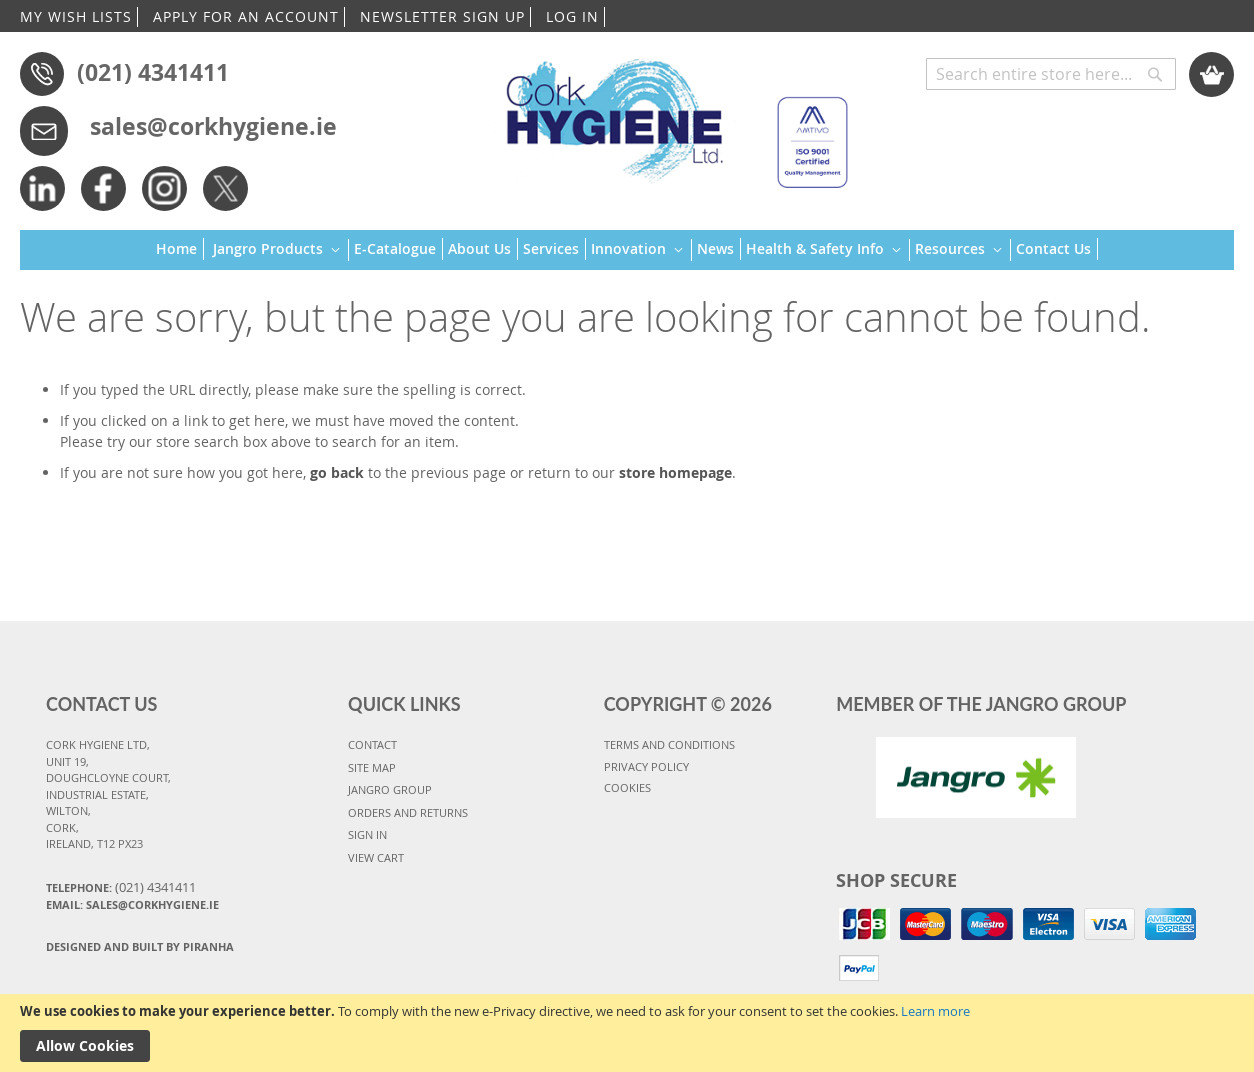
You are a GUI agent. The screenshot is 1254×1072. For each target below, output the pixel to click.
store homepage (675, 472)
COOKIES (627, 787)
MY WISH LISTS (76, 16)
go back (337, 472)
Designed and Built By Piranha (140, 946)
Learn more (935, 1011)
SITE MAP (372, 767)
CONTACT (372, 744)
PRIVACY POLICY (646, 766)
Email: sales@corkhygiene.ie (132, 904)
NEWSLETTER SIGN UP (442, 16)
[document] (627, 1033)
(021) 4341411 (153, 72)
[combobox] (1051, 74)
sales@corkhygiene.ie (213, 126)
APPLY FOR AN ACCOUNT (246, 16)
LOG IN (572, 16)
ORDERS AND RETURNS (408, 812)
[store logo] (667, 114)
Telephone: (121, 887)
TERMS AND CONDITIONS (669, 744)
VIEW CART (376, 857)
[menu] (627, 250)
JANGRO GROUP (390, 789)
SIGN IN (367, 834)
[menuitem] (180, 249)
